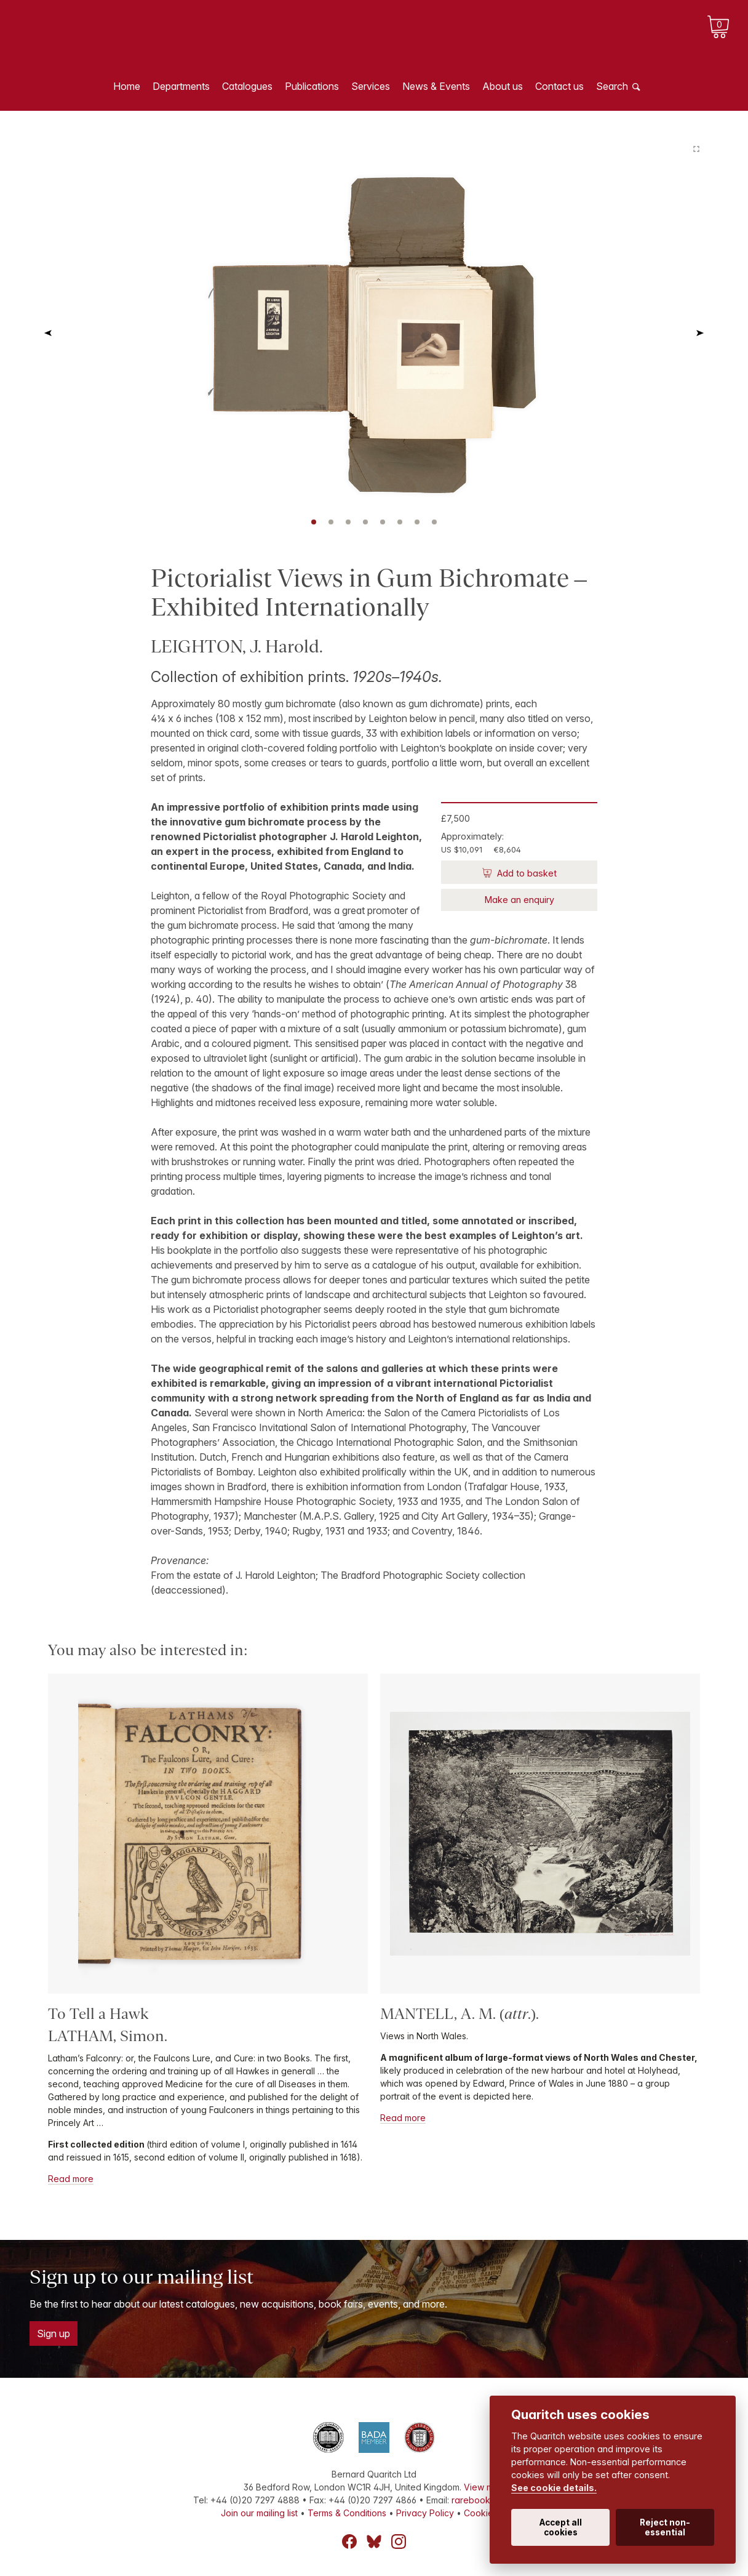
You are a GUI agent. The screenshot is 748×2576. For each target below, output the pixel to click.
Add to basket (526, 873)
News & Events (436, 86)
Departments (181, 86)
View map (484, 2487)
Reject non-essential (665, 2527)
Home (126, 86)
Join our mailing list (259, 2513)
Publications (312, 86)
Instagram (398, 2541)
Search (612, 86)
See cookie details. (554, 2487)
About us (502, 86)
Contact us (559, 86)
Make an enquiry (519, 899)
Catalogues (247, 86)
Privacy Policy (425, 2513)
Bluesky (374, 2541)
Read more (71, 2178)
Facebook (349, 2541)
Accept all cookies (560, 2527)
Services (370, 86)
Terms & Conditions (347, 2513)
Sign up (53, 2333)
